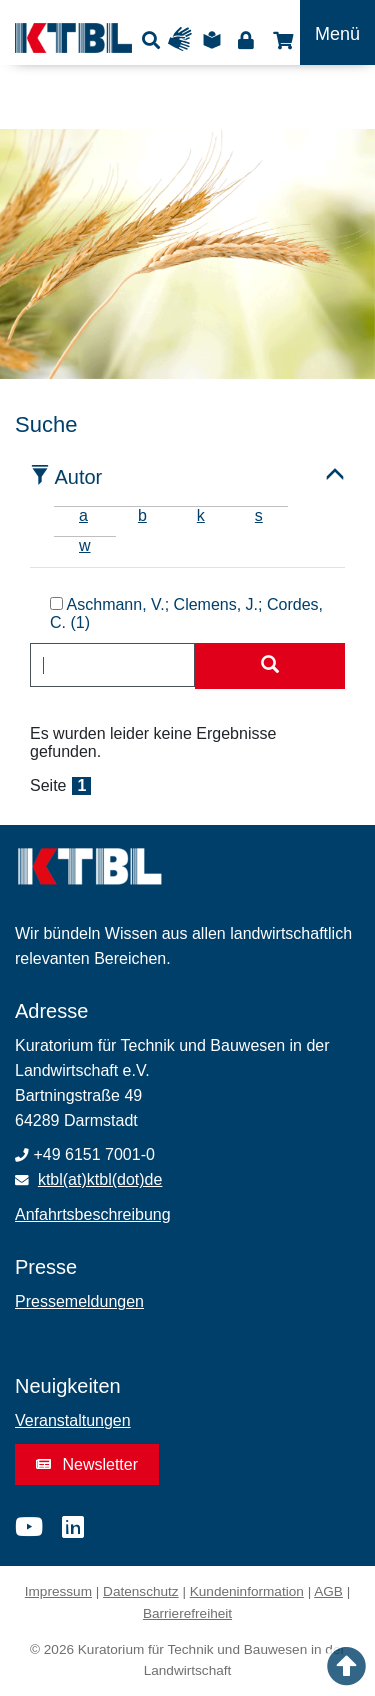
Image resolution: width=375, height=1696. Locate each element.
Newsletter (87, 1464)
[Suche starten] (270, 666)
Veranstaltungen (73, 1420)
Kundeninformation (247, 1591)
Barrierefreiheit (187, 1613)
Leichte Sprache (215, 39)
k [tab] (201, 515)
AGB (328, 1591)
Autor (78, 477)
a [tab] (83, 515)
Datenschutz (141, 1591)
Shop (280, 39)
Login (245, 39)
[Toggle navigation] (337, 32)
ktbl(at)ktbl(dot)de (100, 1179)
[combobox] (112, 665)
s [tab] (259, 515)
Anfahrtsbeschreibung (93, 1214)
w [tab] (85, 545)
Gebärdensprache (184, 39)
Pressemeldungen (79, 1301)
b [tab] (142, 515)
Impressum (58, 1591)
